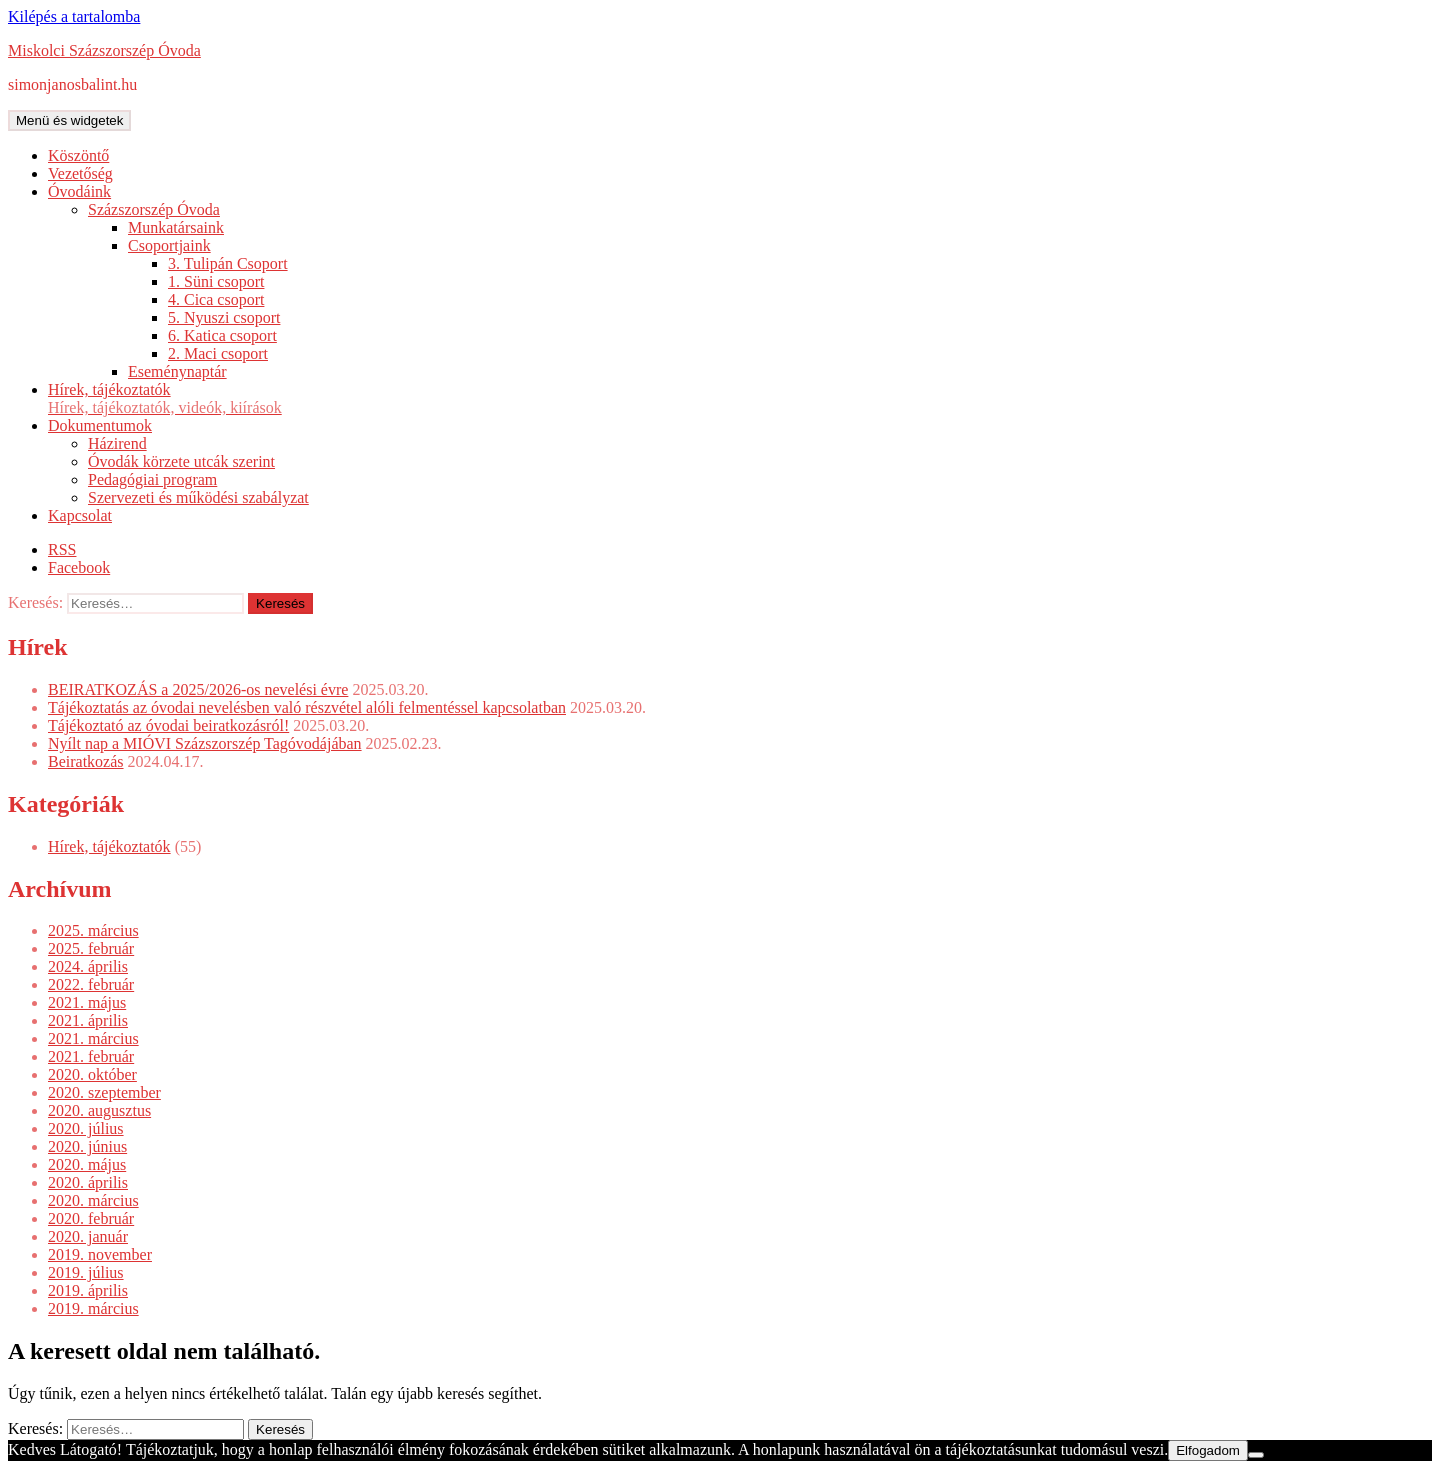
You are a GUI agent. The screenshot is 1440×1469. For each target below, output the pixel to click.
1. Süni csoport (216, 281)
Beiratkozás (86, 761)
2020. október (92, 1074)
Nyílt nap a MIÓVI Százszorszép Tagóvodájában (205, 743)
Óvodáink (79, 191)
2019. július (86, 1272)
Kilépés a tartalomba (74, 16)
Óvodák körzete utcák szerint (181, 461)
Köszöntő (78, 155)
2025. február (91, 948)
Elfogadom (1208, 1450)
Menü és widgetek (69, 120)
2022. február (91, 984)
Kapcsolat (80, 515)
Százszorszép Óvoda (154, 209)
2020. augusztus (99, 1110)
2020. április (88, 1182)
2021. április (88, 1020)
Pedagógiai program (152, 479)
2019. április (88, 1290)
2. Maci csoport (218, 353)
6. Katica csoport (222, 335)
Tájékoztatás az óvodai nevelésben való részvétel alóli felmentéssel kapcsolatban (307, 707)
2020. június (87, 1146)
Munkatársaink (176, 227)
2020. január (88, 1236)
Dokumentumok (100, 425)
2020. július (86, 1128)
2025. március (93, 930)
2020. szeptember (104, 1092)
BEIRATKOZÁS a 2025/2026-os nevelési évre (198, 689)
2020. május (87, 1164)
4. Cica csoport (216, 299)
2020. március (93, 1200)
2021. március (93, 1038)
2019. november (100, 1254)
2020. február (91, 1218)
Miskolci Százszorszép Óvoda (104, 50)
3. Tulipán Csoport (228, 263)
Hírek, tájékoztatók (740, 399)
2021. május (87, 1002)
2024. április (88, 966)
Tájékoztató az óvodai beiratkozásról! (168, 725)
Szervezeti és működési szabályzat (198, 497)
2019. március (93, 1308)
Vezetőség (80, 173)
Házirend (117, 443)
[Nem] (1256, 1455)
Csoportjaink (169, 245)
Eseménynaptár (177, 371)
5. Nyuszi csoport (224, 317)
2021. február (91, 1056)
